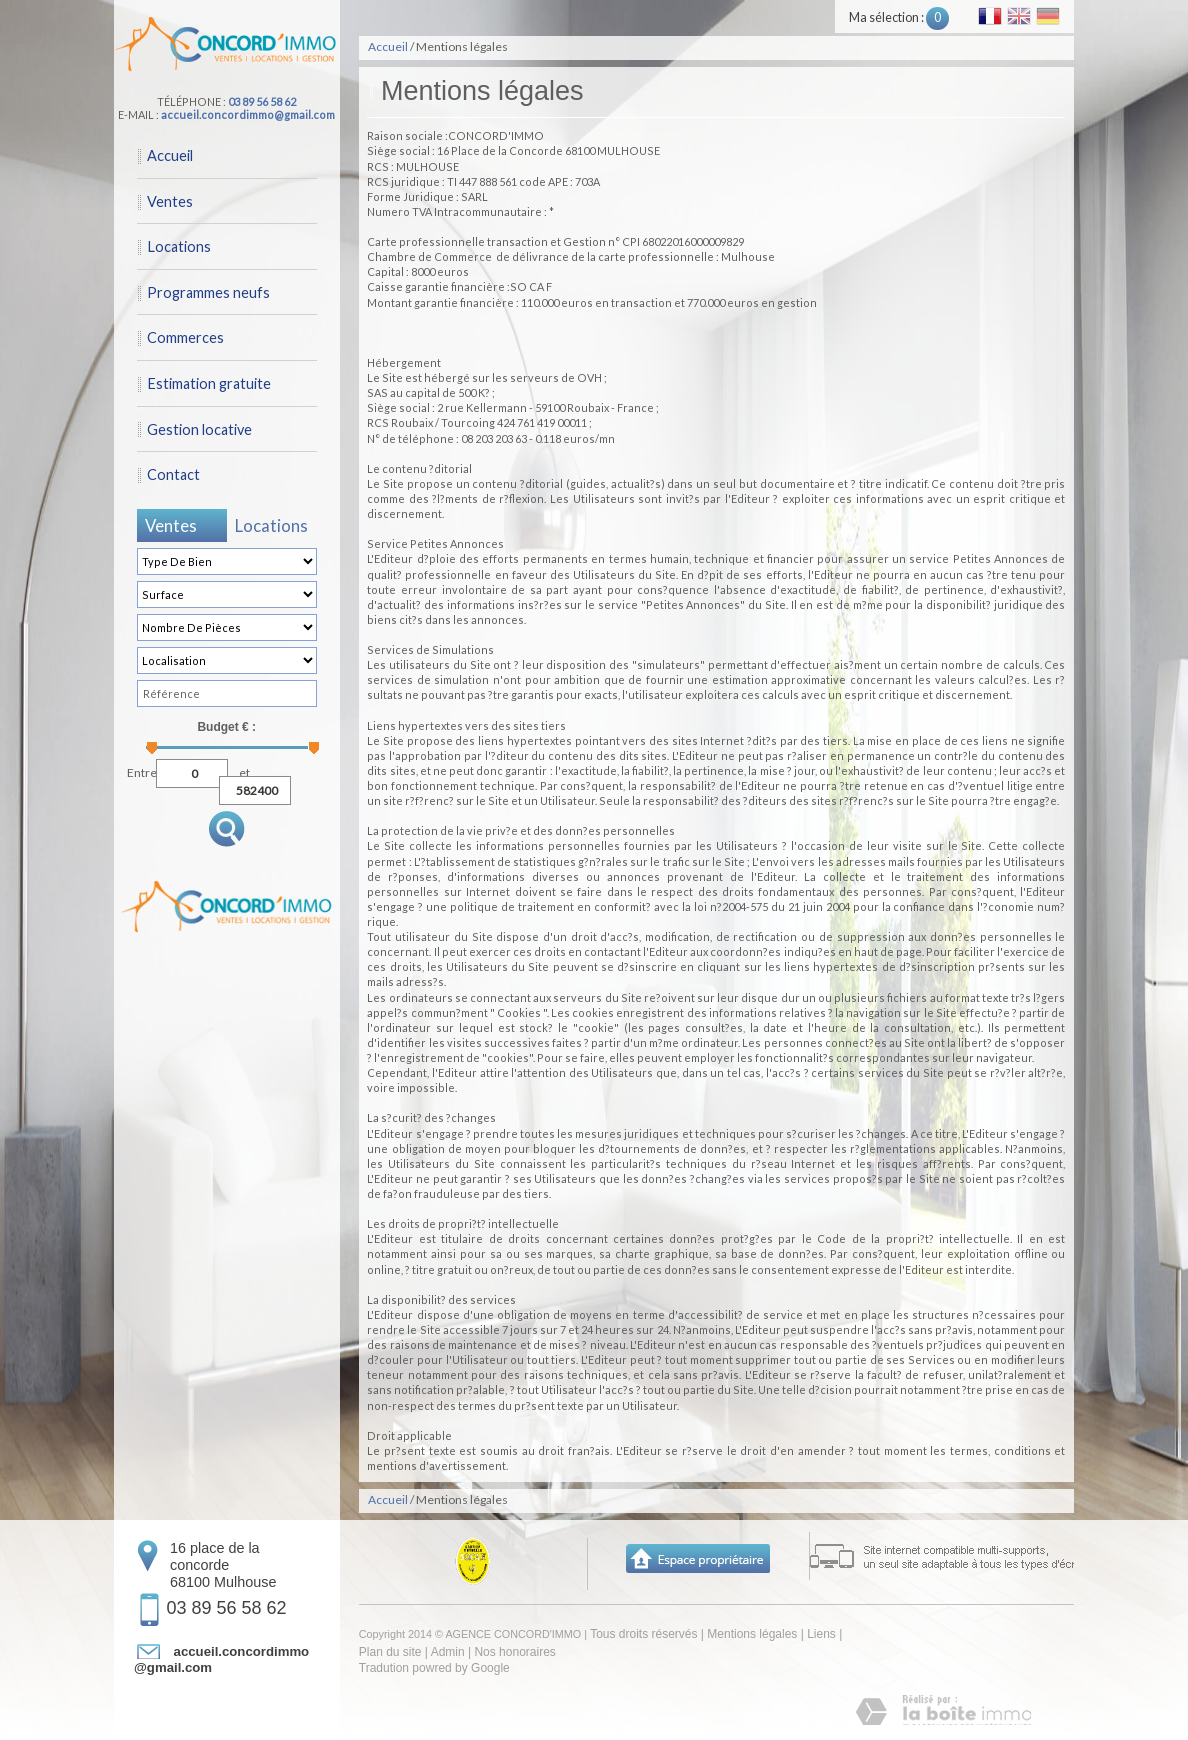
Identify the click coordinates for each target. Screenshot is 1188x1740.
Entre (142, 770)
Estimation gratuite (209, 383)
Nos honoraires (514, 1652)
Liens (821, 1634)
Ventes (170, 201)
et (244, 770)
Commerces (185, 337)
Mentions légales (752, 1634)
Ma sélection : (899, 17)
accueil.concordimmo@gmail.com (248, 114)
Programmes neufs (208, 292)
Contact (173, 474)
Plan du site (390, 1652)
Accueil (170, 155)
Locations (179, 246)
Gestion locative (199, 429)
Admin (448, 1652)
